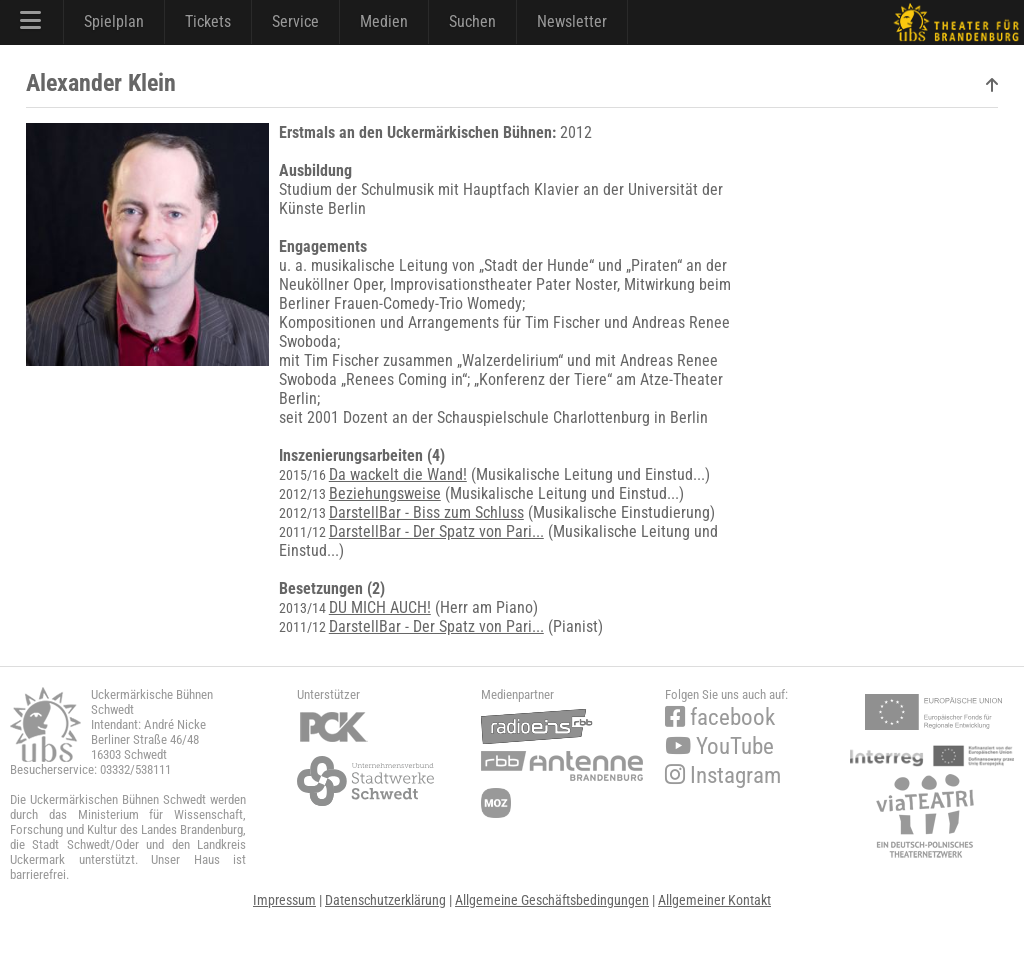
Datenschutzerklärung (385, 900)
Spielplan (114, 21)
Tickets (208, 21)
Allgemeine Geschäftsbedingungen (552, 900)
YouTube (719, 746)
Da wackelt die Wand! (398, 474)
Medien (384, 21)
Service (295, 21)
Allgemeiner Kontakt (714, 900)
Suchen (472, 21)
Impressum (284, 900)
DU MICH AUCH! (380, 607)
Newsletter (572, 21)
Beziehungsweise (385, 493)
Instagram (723, 775)
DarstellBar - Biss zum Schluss (426, 512)
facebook (720, 717)
